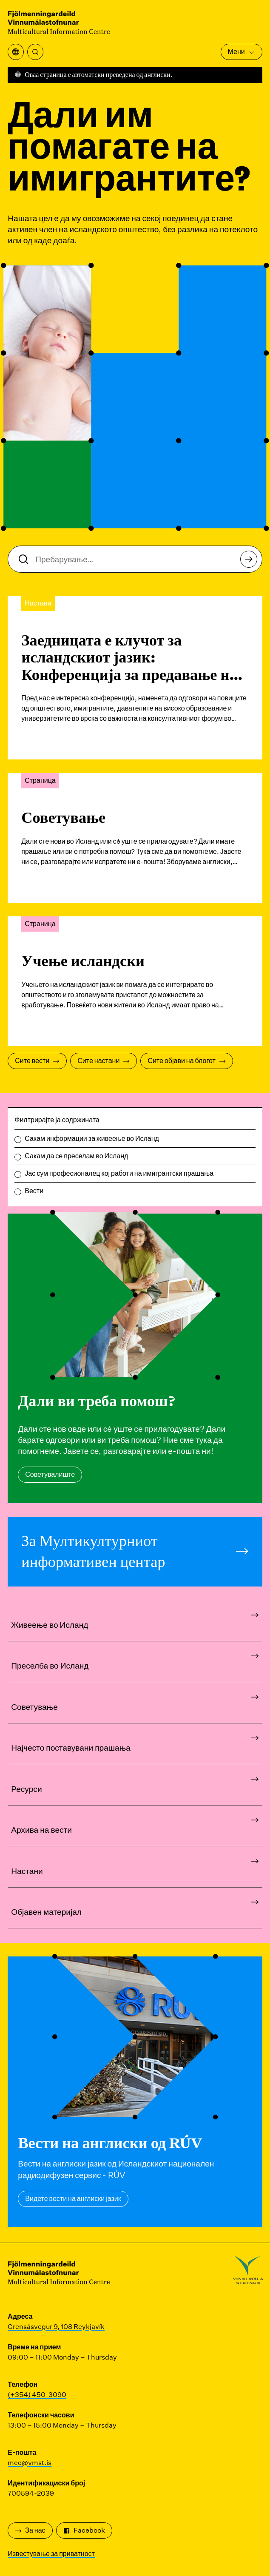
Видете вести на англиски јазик (73, 2199)
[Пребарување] (35, 52)
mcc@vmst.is (29, 2463)
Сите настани (103, 1061)
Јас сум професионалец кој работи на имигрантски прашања (119, 1173)
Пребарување (251, 561)
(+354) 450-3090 (37, 2395)
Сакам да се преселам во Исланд (76, 1156)
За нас (30, 2530)
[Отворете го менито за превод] (16, 52)
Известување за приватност (51, 2554)
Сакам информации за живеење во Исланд (92, 1138)
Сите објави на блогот (186, 1061)
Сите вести (37, 1061)
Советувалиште (50, 1474)
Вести (34, 1191)
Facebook (84, 2530)
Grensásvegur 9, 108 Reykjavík (56, 2327)
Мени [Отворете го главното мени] (241, 52)
